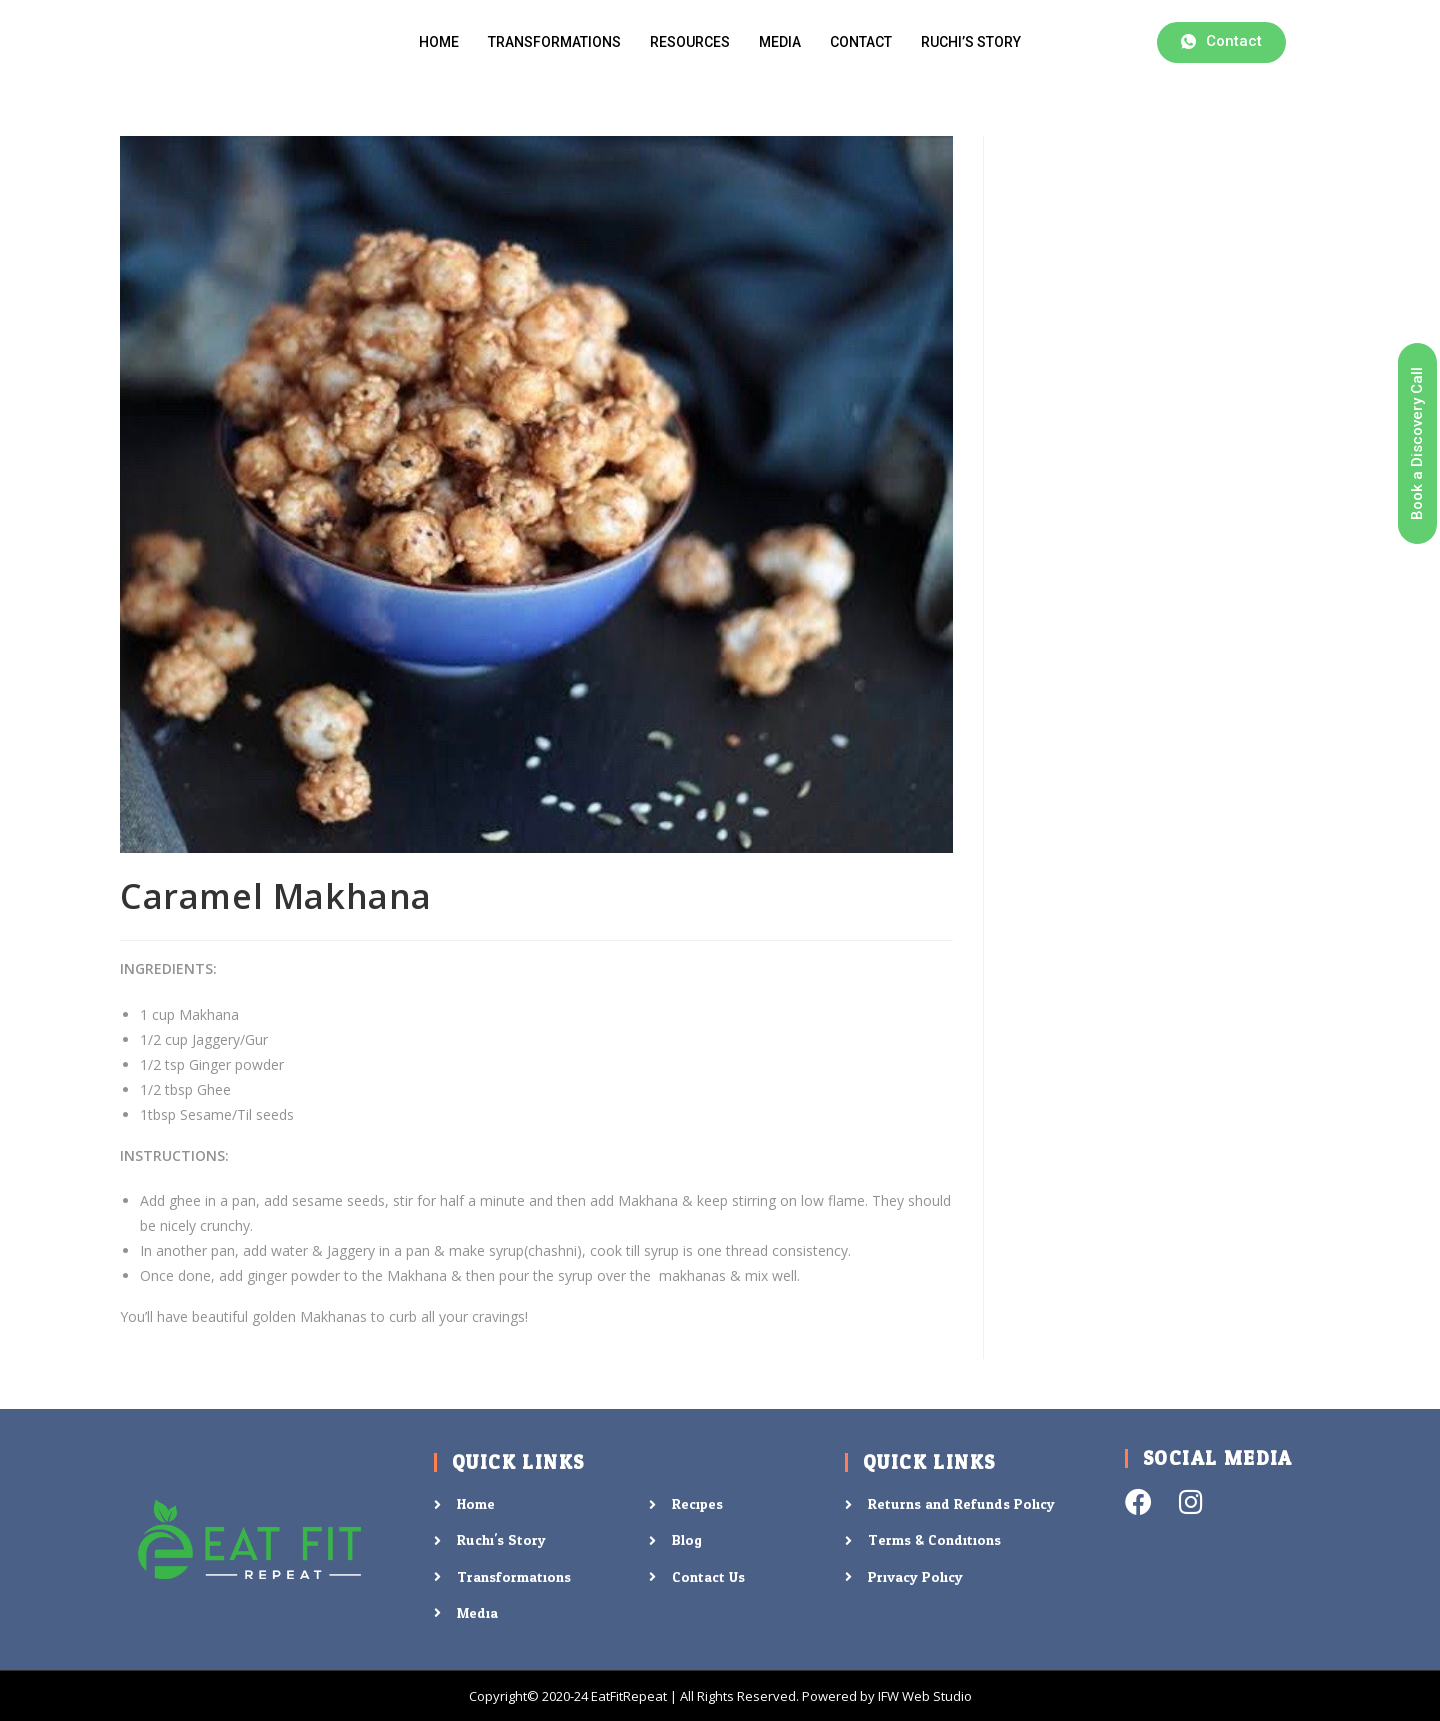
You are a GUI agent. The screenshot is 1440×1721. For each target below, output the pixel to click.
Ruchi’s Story (971, 42)
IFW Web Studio (925, 1696)
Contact (861, 42)
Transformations (554, 42)
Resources (690, 42)
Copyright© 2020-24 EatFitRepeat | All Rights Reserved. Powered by (673, 1696)
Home (439, 42)
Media (780, 42)
